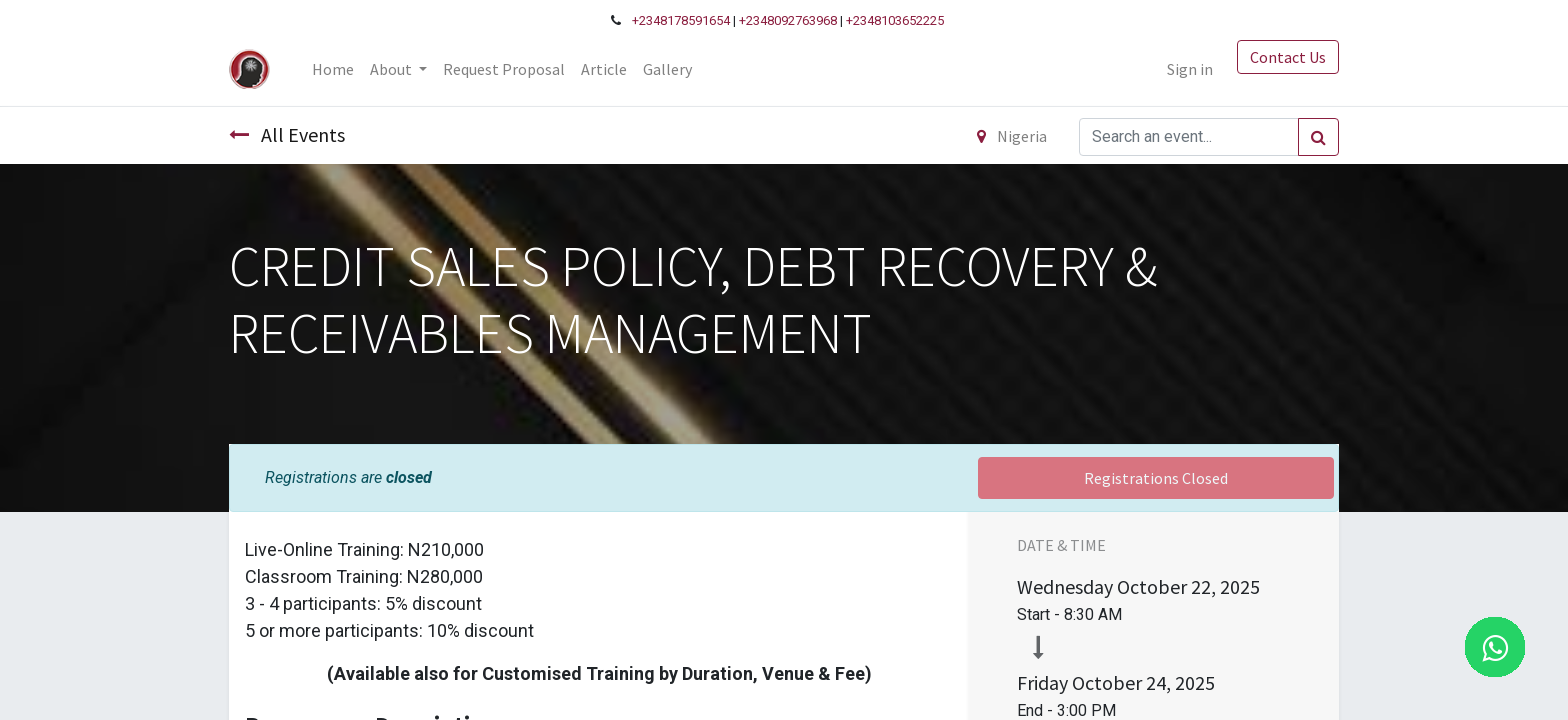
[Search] (1318, 137)
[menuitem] (333, 69)
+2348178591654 (681, 20)
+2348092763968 (788, 20)
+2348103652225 (895, 20)
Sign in (1190, 69)
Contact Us (1288, 57)
